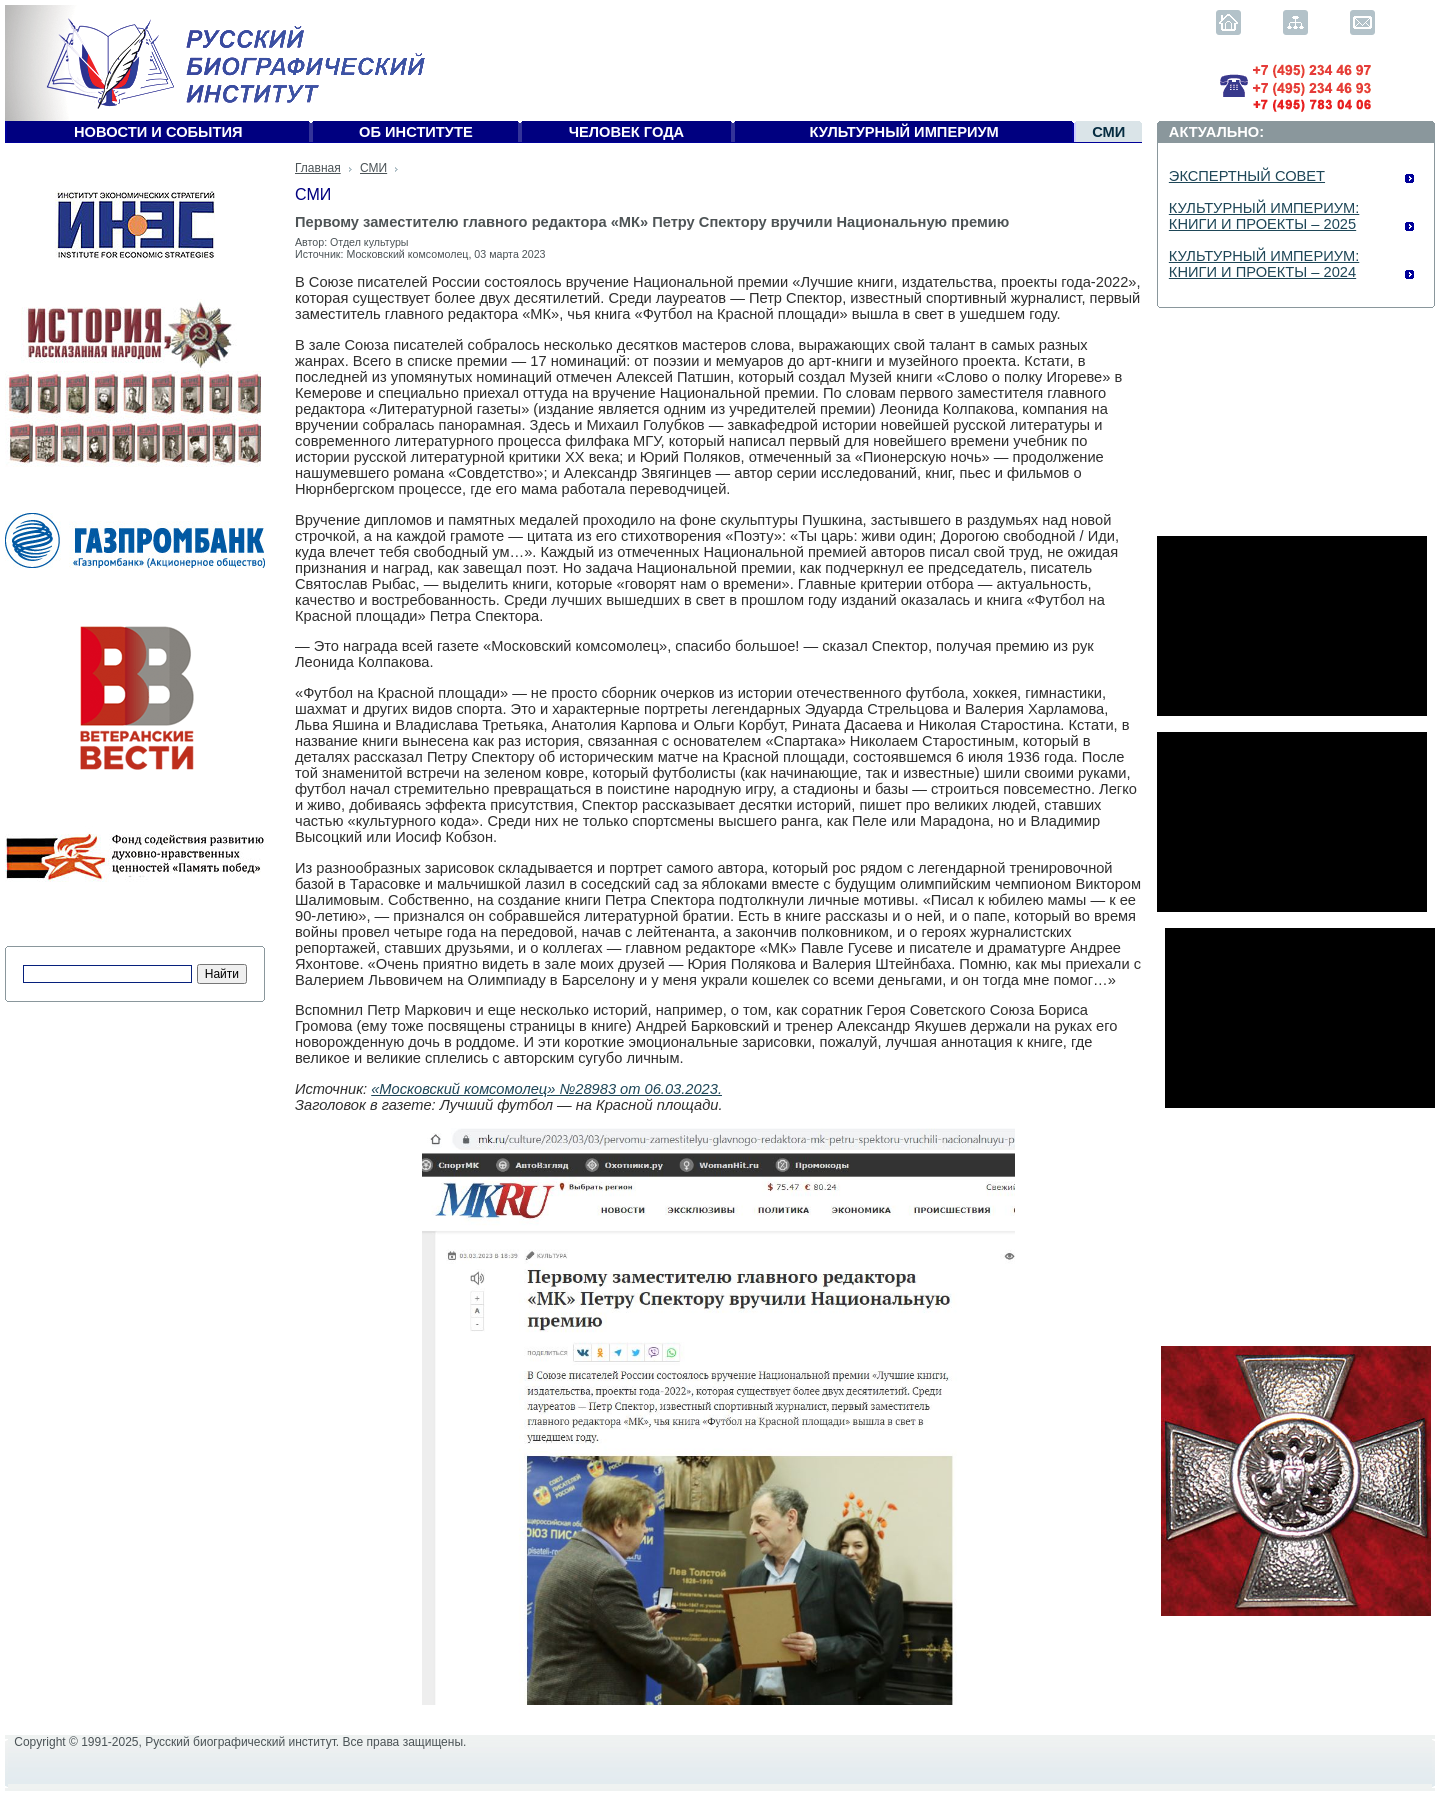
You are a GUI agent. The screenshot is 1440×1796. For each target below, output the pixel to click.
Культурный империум (904, 132)
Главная (318, 168)
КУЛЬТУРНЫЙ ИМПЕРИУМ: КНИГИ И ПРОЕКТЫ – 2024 (1264, 264)
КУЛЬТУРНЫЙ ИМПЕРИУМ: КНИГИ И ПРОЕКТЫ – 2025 (1264, 216)
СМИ (1108, 132)
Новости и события (158, 132)
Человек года (626, 132)
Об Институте (416, 132)
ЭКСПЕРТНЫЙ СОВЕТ (1247, 176)
